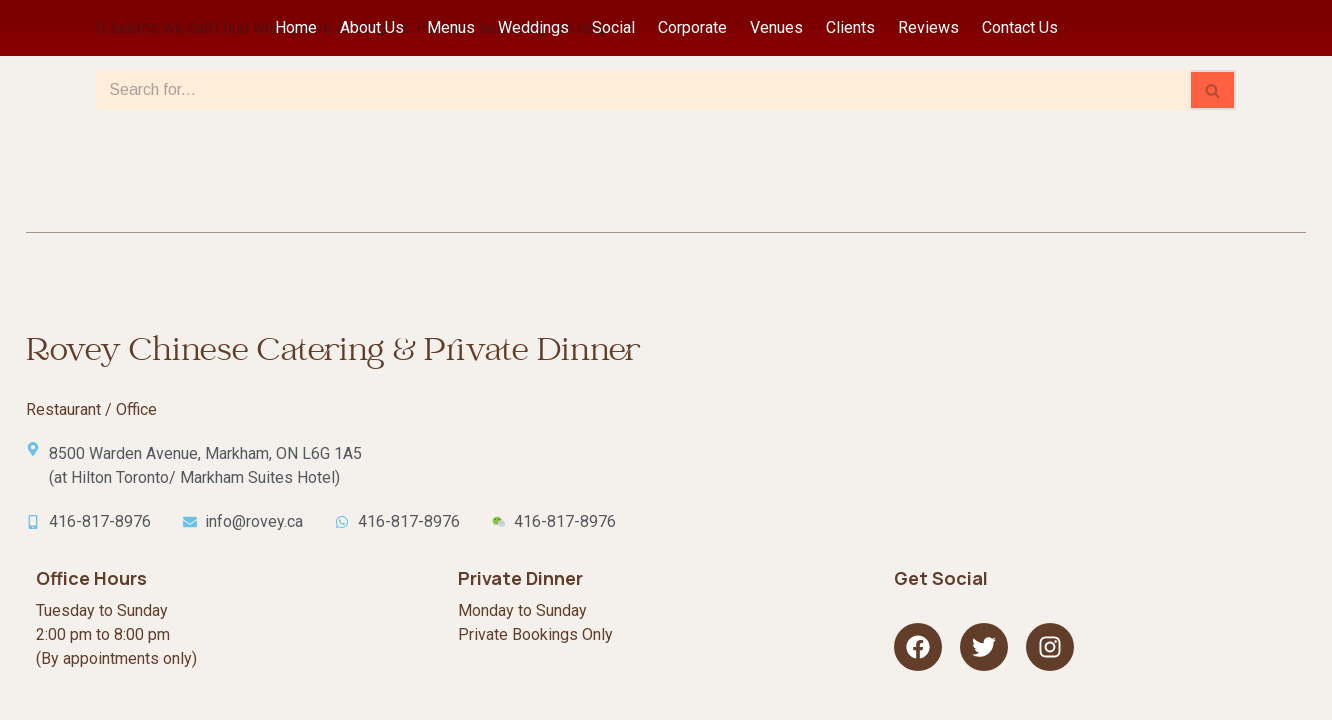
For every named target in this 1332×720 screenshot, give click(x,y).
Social (613, 27)
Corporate (692, 27)
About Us (372, 27)
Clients (850, 27)
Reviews (928, 27)
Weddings (533, 27)
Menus (451, 27)
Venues (776, 27)
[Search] (643, 90)
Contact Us (1020, 27)
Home (296, 27)
